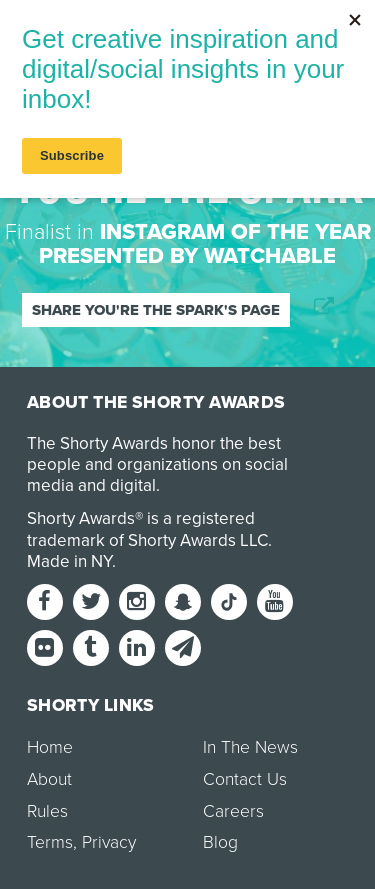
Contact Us (245, 779)
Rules (47, 811)
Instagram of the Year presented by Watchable (205, 244)
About (49, 779)
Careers (233, 811)
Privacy (109, 842)
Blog (220, 842)
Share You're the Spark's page (156, 310)
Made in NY (69, 561)
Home (50, 747)
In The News (250, 747)
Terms (50, 842)
